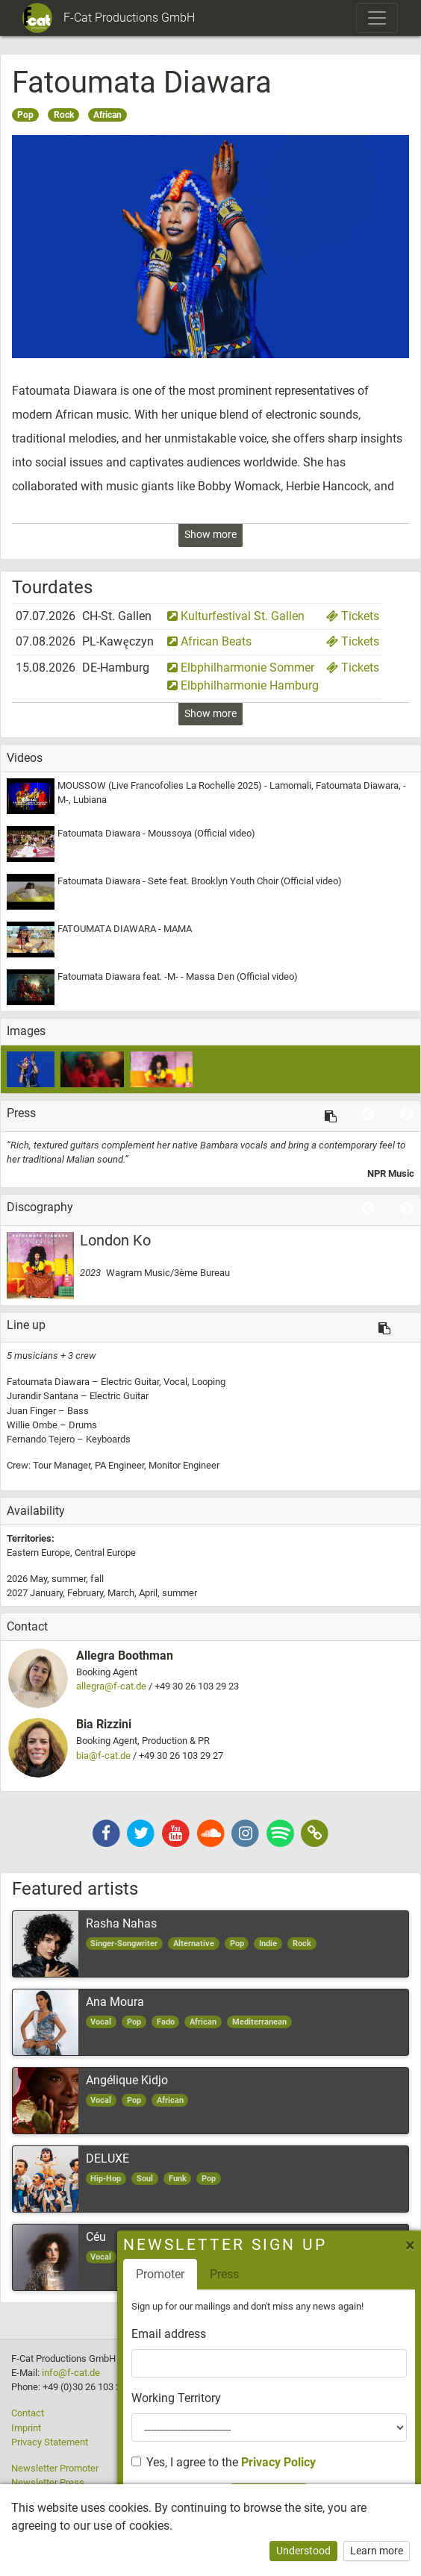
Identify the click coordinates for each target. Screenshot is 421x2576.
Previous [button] (368, 1114)
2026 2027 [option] (102, 1585)
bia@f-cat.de (103, 1755)
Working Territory (296, 2398)
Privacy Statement (49, 2442)
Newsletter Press (47, 2482)
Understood (303, 2551)
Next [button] (406, 1114)
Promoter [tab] (280, 2274)
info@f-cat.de (71, 2372)
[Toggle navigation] (377, 18)
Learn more (376, 2551)
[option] (210, 1159)
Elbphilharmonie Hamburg (243, 685)
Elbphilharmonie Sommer (240, 667)
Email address (289, 2334)
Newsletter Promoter (55, 2468)
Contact (27, 2413)
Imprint (26, 2427)
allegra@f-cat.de (111, 1686)
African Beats (209, 641)
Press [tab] (344, 2274)
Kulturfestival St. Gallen (236, 616)
